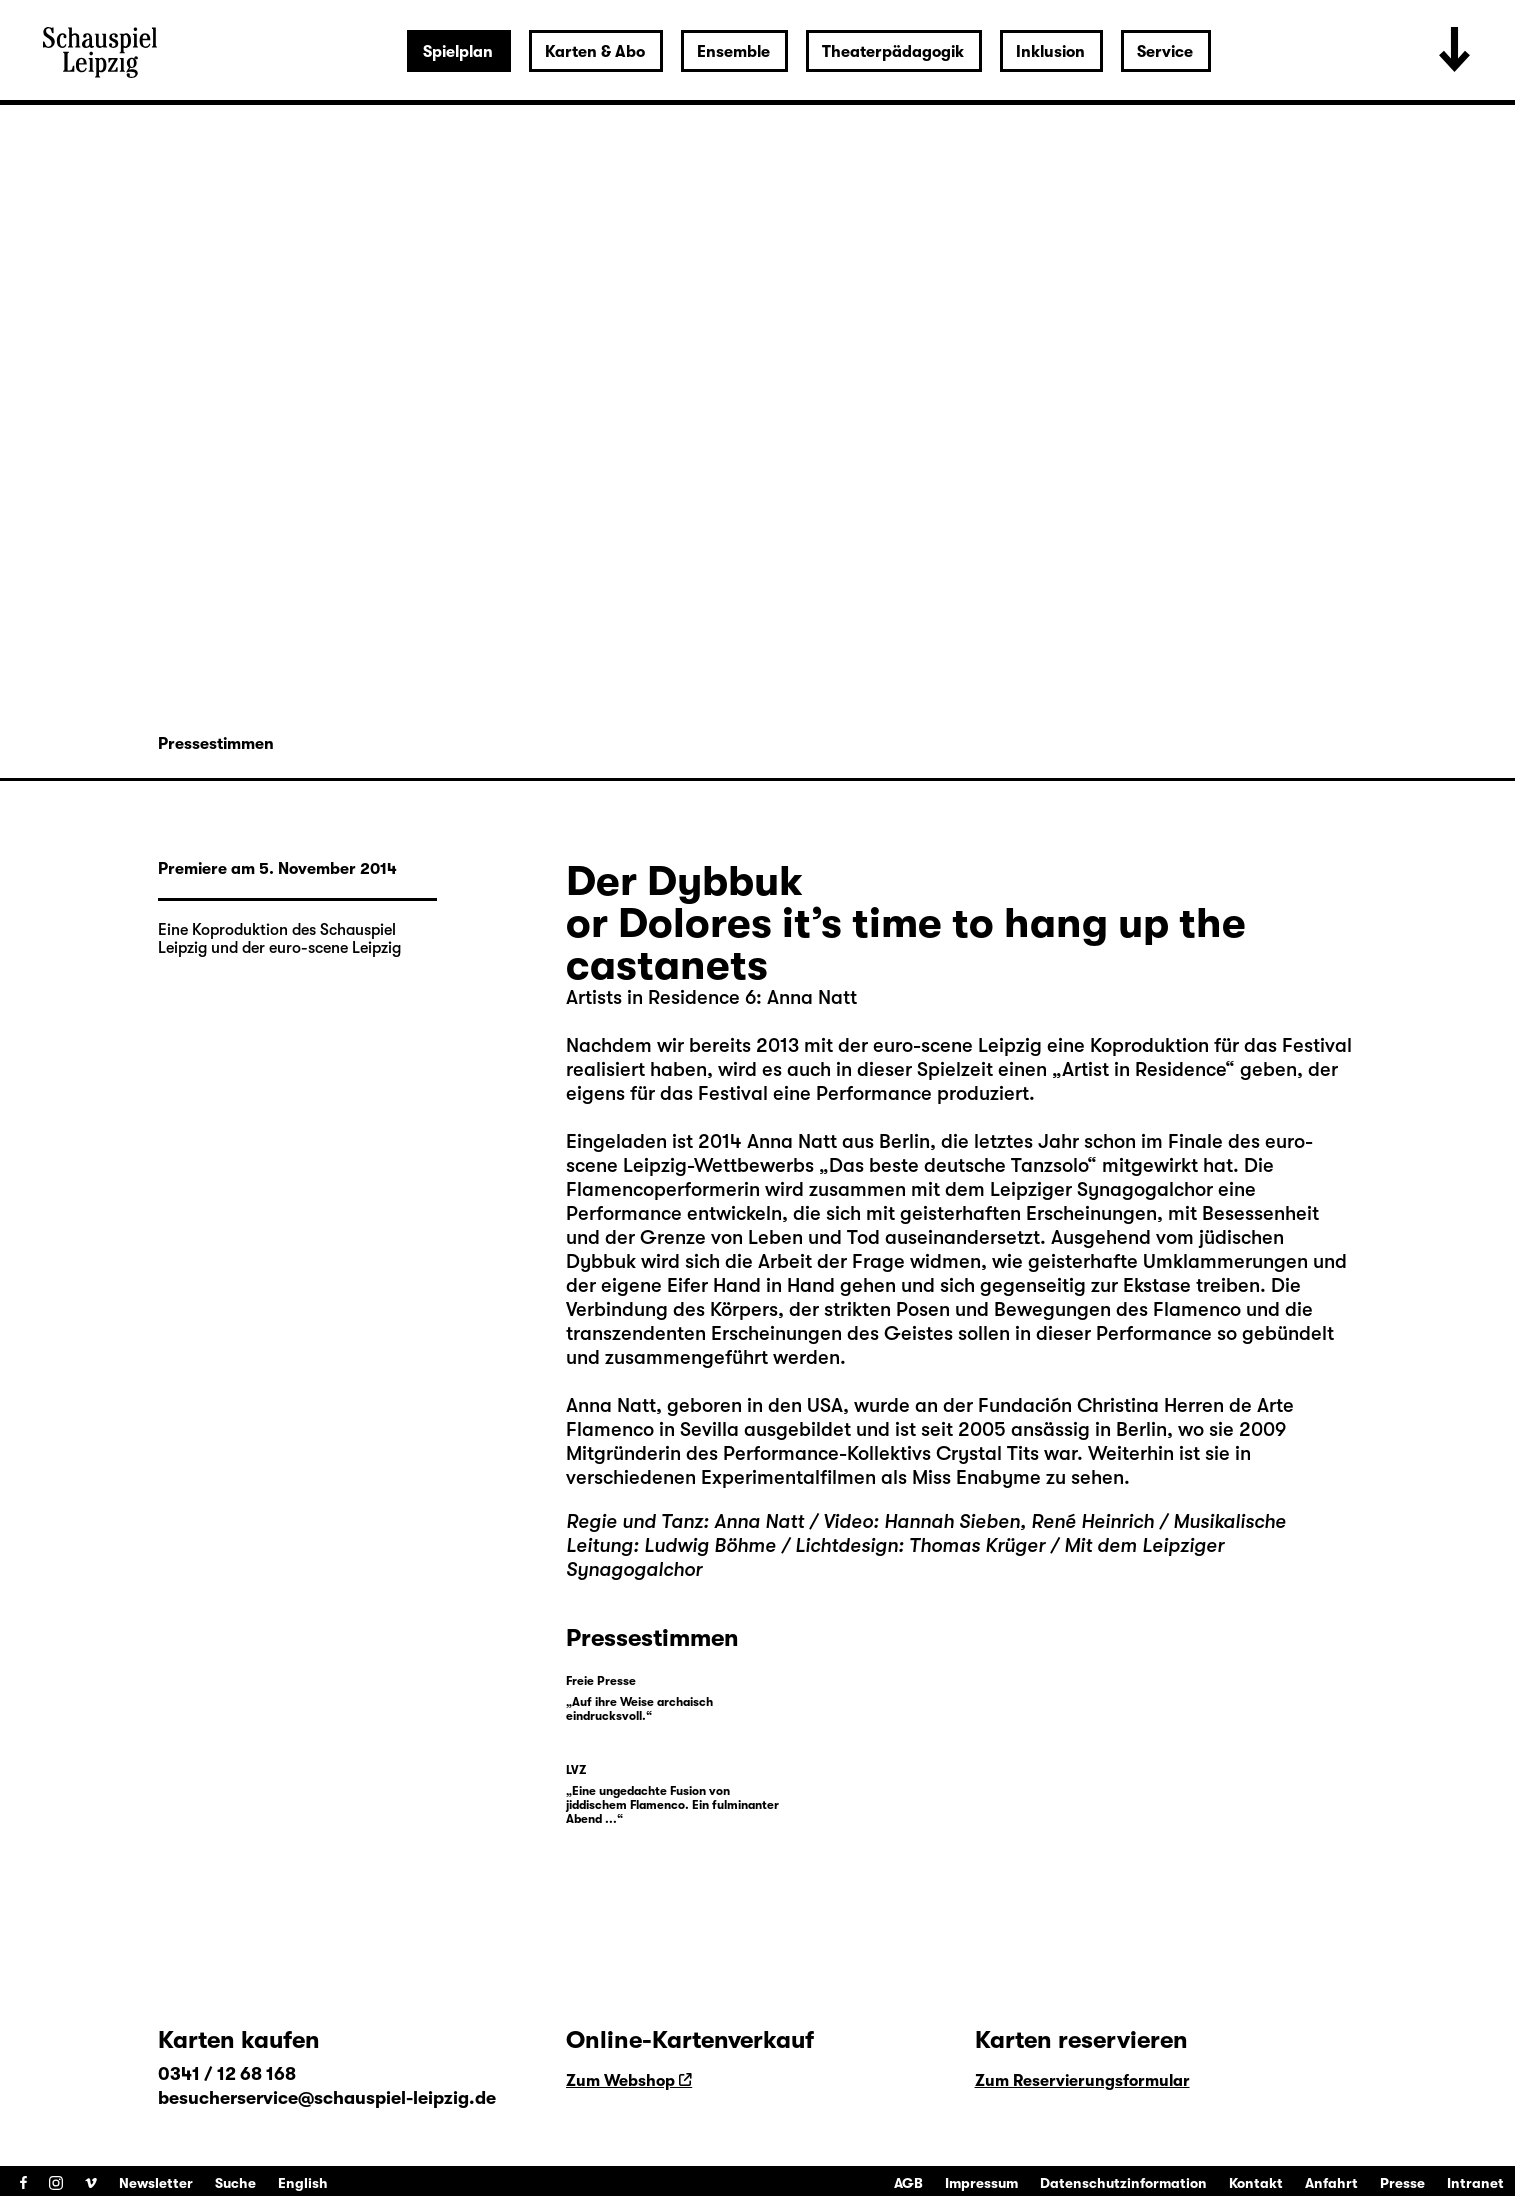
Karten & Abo (595, 52)
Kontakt (1256, 2183)
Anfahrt (1331, 2183)
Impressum (981, 2183)
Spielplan (458, 52)
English (303, 2183)
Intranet (1475, 2183)
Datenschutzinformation (1123, 2183)
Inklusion (1050, 52)
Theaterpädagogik (893, 52)
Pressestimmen (216, 744)
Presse (1402, 2183)
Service (1165, 52)
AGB (908, 2183)
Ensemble (733, 52)
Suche (235, 2183)
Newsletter (156, 2183)
